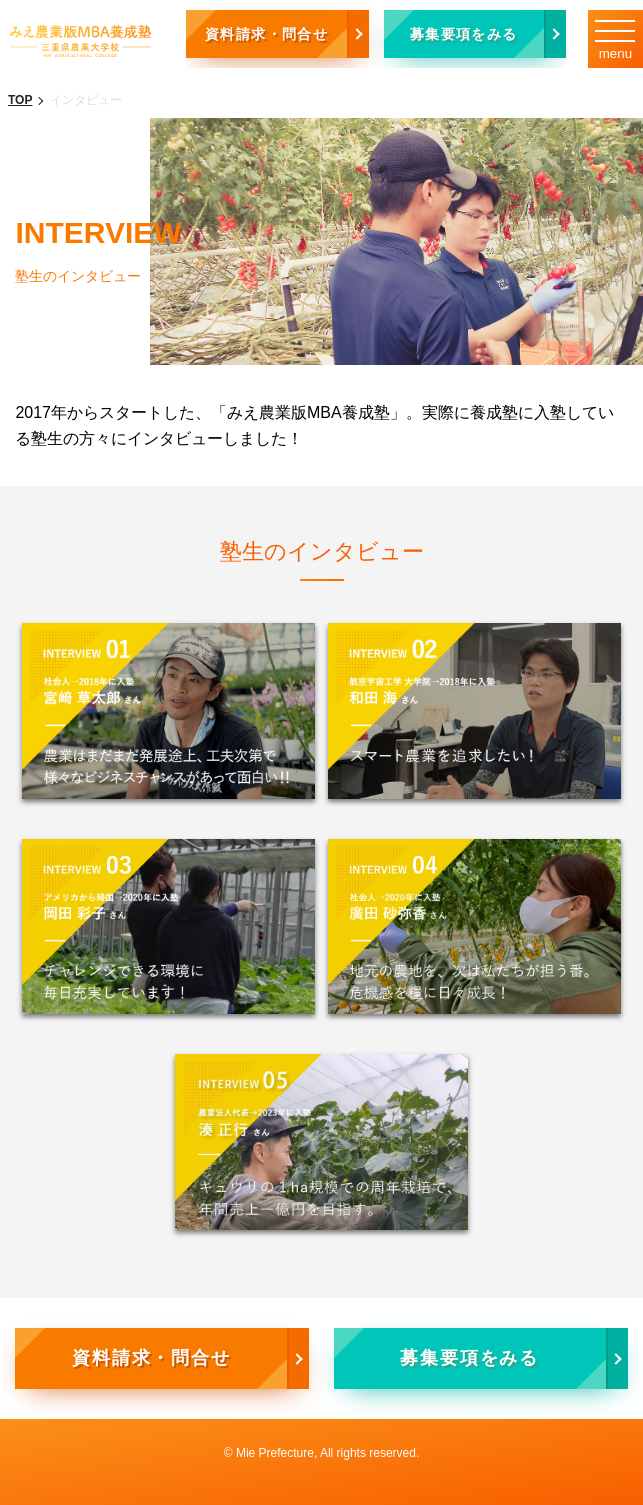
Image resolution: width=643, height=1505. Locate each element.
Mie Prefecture (275, 1453)
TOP (20, 100)
